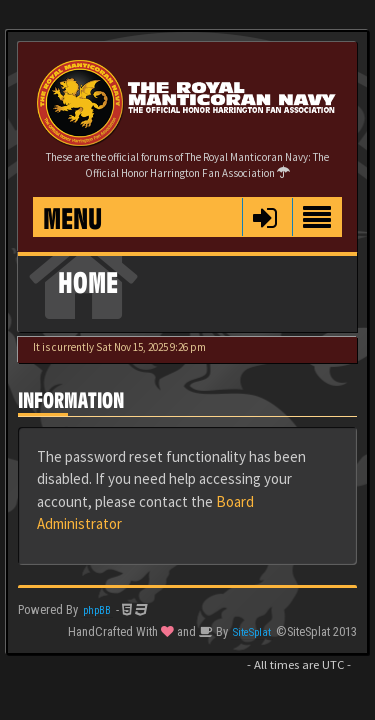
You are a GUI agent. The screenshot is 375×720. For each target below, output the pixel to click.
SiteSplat (252, 632)
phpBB (97, 610)
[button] (264, 217)
